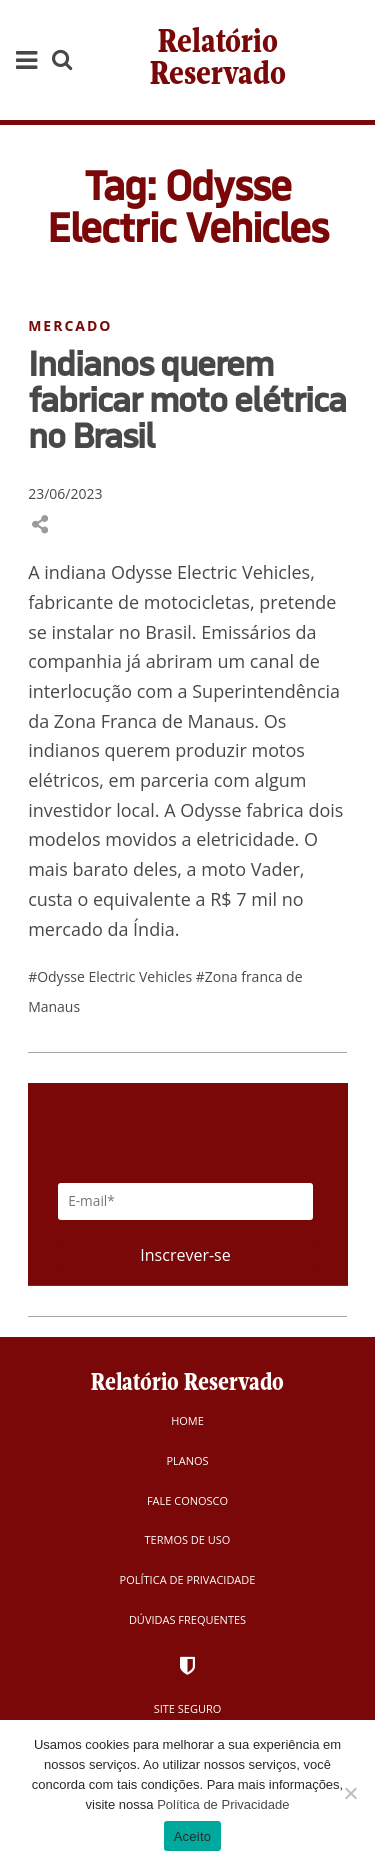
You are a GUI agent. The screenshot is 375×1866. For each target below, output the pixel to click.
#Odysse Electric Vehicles (112, 976)
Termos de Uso (188, 1539)
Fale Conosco (187, 1500)
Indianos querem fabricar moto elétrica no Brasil (187, 399)
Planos (187, 1460)
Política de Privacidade (188, 1579)
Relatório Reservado (218, 59)
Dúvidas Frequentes (187, 1619)
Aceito (193, 1836)
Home (187, 1420)
